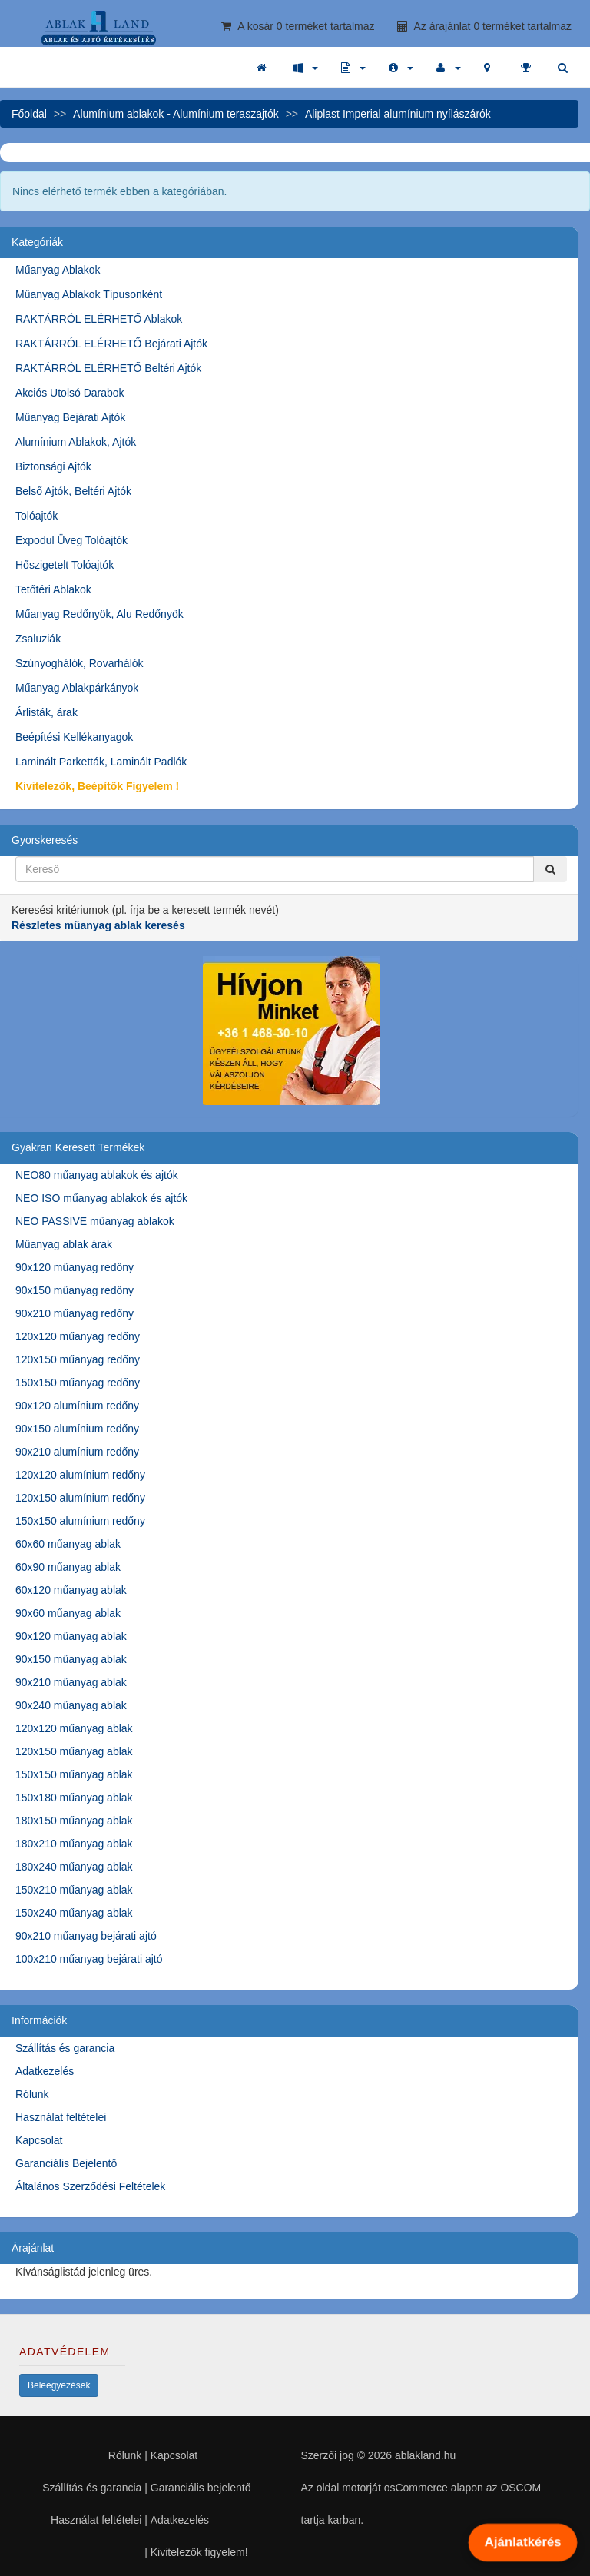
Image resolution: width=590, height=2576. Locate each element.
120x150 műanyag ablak (74, 1751)
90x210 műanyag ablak (71, 1682)
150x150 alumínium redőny (80, 1521)
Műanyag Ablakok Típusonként (88, 294)
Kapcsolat (38, 2140)
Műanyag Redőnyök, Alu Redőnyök (99, 614)
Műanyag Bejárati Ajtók (70, 417)
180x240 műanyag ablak (74, 1867)
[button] (306, 67)
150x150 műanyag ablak (74, 1774)
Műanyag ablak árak (63, 1244)
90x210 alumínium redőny (77, 1452)
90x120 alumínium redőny (77, 1405)
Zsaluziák (38, 638)
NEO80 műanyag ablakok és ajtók (96, 1175)
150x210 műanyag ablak (74, 1890)
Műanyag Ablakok (58, 270)
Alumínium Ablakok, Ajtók (75, 442)
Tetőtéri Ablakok (53, 589)
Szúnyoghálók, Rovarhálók (79, 663)
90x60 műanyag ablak (68, 1613)
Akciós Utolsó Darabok (69, 393)
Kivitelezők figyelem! (199, 2552)
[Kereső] (550, 869)
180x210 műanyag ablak (74, 1843)
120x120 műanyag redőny (77, 1336)
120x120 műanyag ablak (74, 1728)
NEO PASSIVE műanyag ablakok (94, 1221)
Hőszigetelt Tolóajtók (64, 565)
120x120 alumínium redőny (80, 1475)
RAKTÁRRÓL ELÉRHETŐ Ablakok (98, 319)
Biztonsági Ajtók (53, 466)
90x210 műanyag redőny (74, 1313)
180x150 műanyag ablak (74, 1820)
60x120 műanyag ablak (71, 1590)
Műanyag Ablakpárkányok (76, 688)
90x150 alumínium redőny (77, 1428)
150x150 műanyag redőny (77, 1382)
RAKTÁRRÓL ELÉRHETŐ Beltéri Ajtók (108, 368)
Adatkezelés (44, 2071)
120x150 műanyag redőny (77, 1359)
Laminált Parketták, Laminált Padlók (101, 761)
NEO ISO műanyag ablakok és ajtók (101, 1198)
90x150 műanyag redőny (74, 1290)
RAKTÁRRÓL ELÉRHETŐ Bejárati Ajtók (111, 343)
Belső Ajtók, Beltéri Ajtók (73, 491)
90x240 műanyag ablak (71, 1705)
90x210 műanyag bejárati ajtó (86, 1936)
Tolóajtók (36, 516)
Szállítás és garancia (64, 2048)
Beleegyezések (59, 2385)
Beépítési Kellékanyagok (74, 737)
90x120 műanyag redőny (74, 1267)
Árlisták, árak (46, 712)
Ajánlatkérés (522, 2542)
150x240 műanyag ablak (74, 1913)
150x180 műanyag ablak (74, 1797)
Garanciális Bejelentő (66, 2163)
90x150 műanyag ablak (71, 1659)
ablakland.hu (425, 2455)
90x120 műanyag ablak (71, 1636)
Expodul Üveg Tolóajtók (71, 540)
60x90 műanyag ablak (68, 1567)
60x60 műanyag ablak (68, 1544)
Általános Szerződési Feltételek (90, 2186)
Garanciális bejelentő (201, 2487)
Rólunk (32, 2094)
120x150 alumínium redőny (80, 1498)
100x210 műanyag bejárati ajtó (88, 1959)
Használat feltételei (60, 2117)
